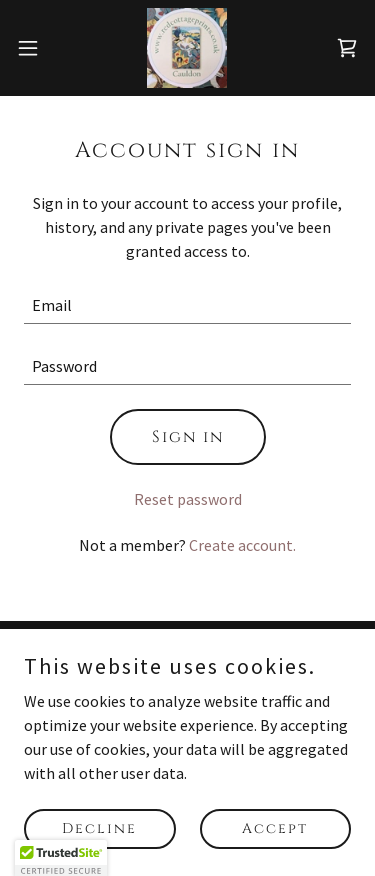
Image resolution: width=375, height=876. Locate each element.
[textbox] (187, 305)
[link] (187, 48)
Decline (99, 828)
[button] (35, 48)
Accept (275, 828)
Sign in (188, 437)
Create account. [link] (242, 545)
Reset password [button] (188, 499)
